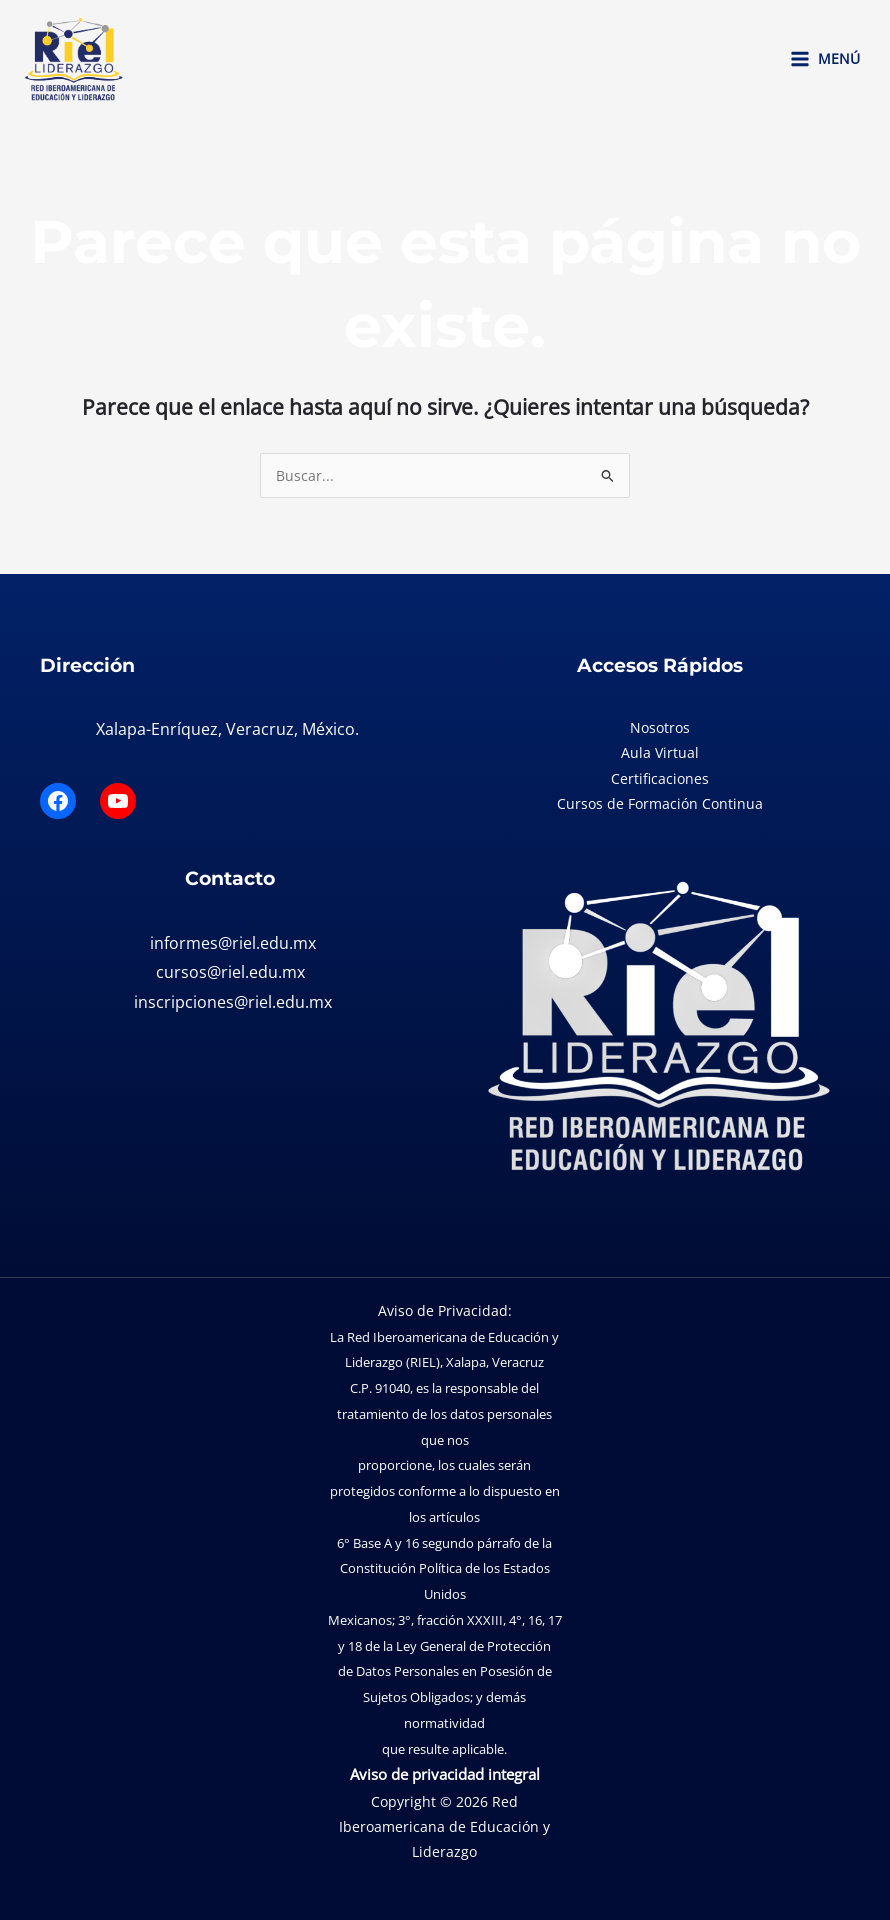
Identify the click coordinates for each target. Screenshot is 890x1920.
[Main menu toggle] (824, 59)
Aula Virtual (660, 752)
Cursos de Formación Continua (660, 803)
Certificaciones (660, 778)
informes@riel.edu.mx (233, 943)
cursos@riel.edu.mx (230, 972)
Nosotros (660, 727)
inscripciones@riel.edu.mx (233, 1002)
